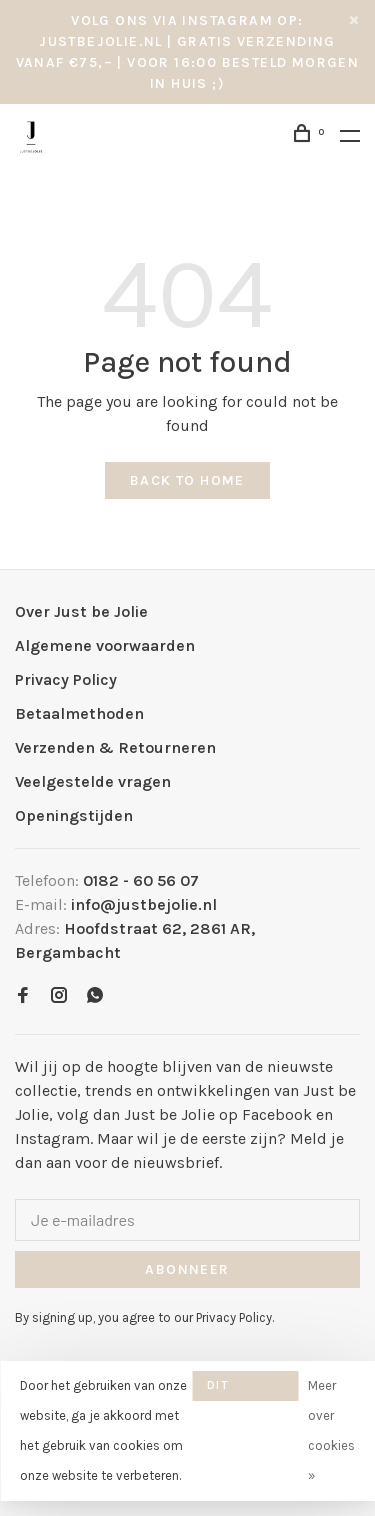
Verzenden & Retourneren (115, 747)
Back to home (187, 480)
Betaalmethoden (79, 713)
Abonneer (187, 1269)
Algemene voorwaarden (105, 645)
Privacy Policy (66, 679)
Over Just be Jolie (81, 611)
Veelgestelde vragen (93, 781)
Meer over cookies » (331, 1430)
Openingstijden (74, 815)
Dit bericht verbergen (245, 1389)
